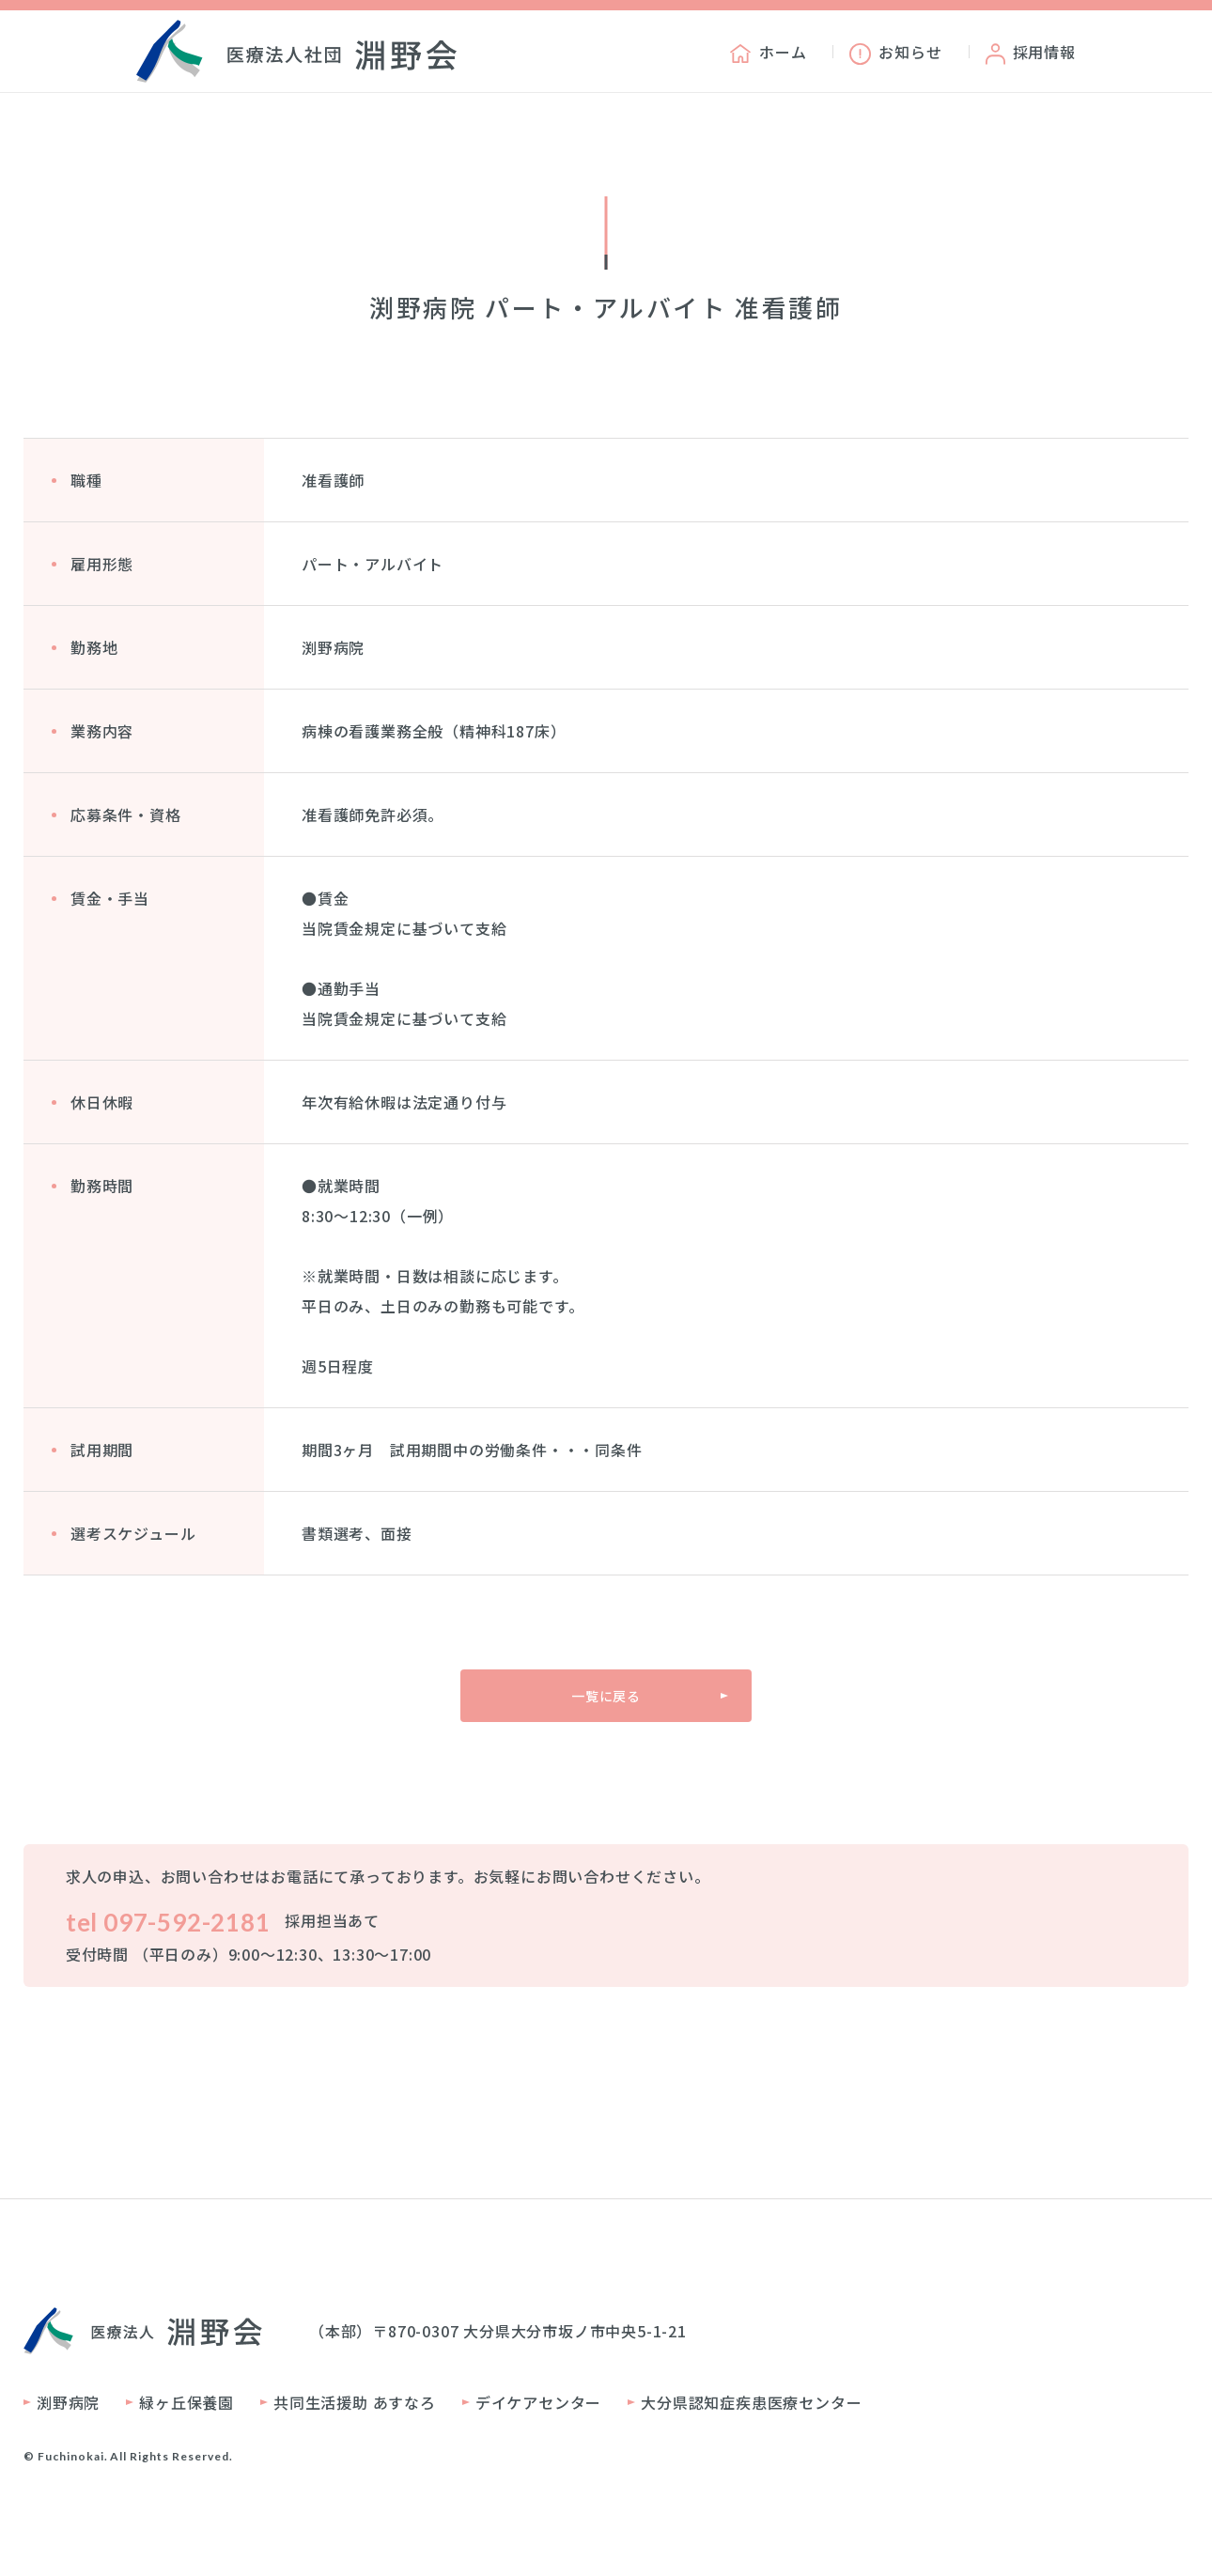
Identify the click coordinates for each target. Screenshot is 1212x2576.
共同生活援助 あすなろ (354, 2402)
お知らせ (895, 52)
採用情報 (1031, 52)
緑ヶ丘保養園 (186, 2402)
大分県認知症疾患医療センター (751, 2402)
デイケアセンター (538, 2402)
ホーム (767, 52)
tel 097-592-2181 (168, 1922)
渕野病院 (68, 2402)
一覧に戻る (606, 1695)
